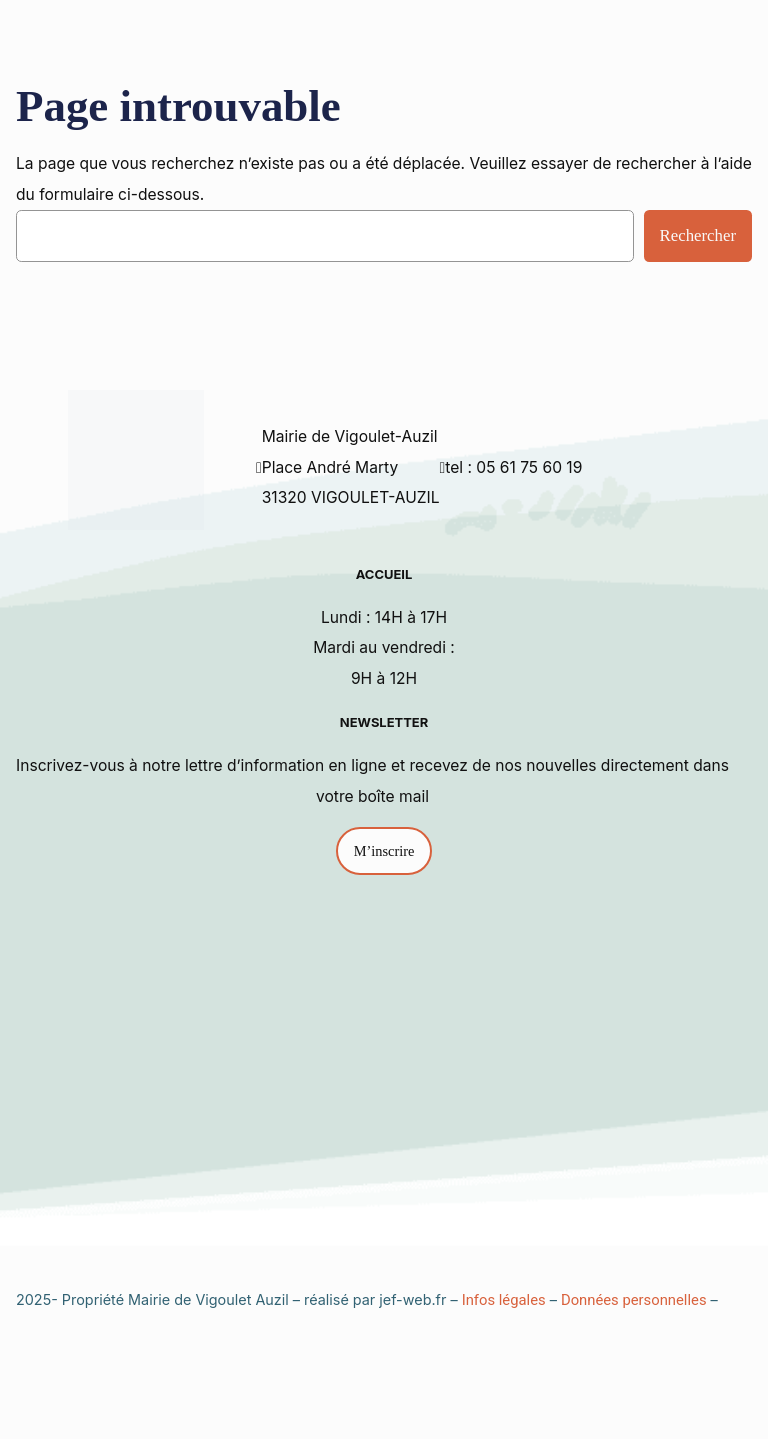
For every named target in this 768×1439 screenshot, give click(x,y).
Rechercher (698, 235)
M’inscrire (384, 851)
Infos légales (504, 1300)
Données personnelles (634, 1300)
